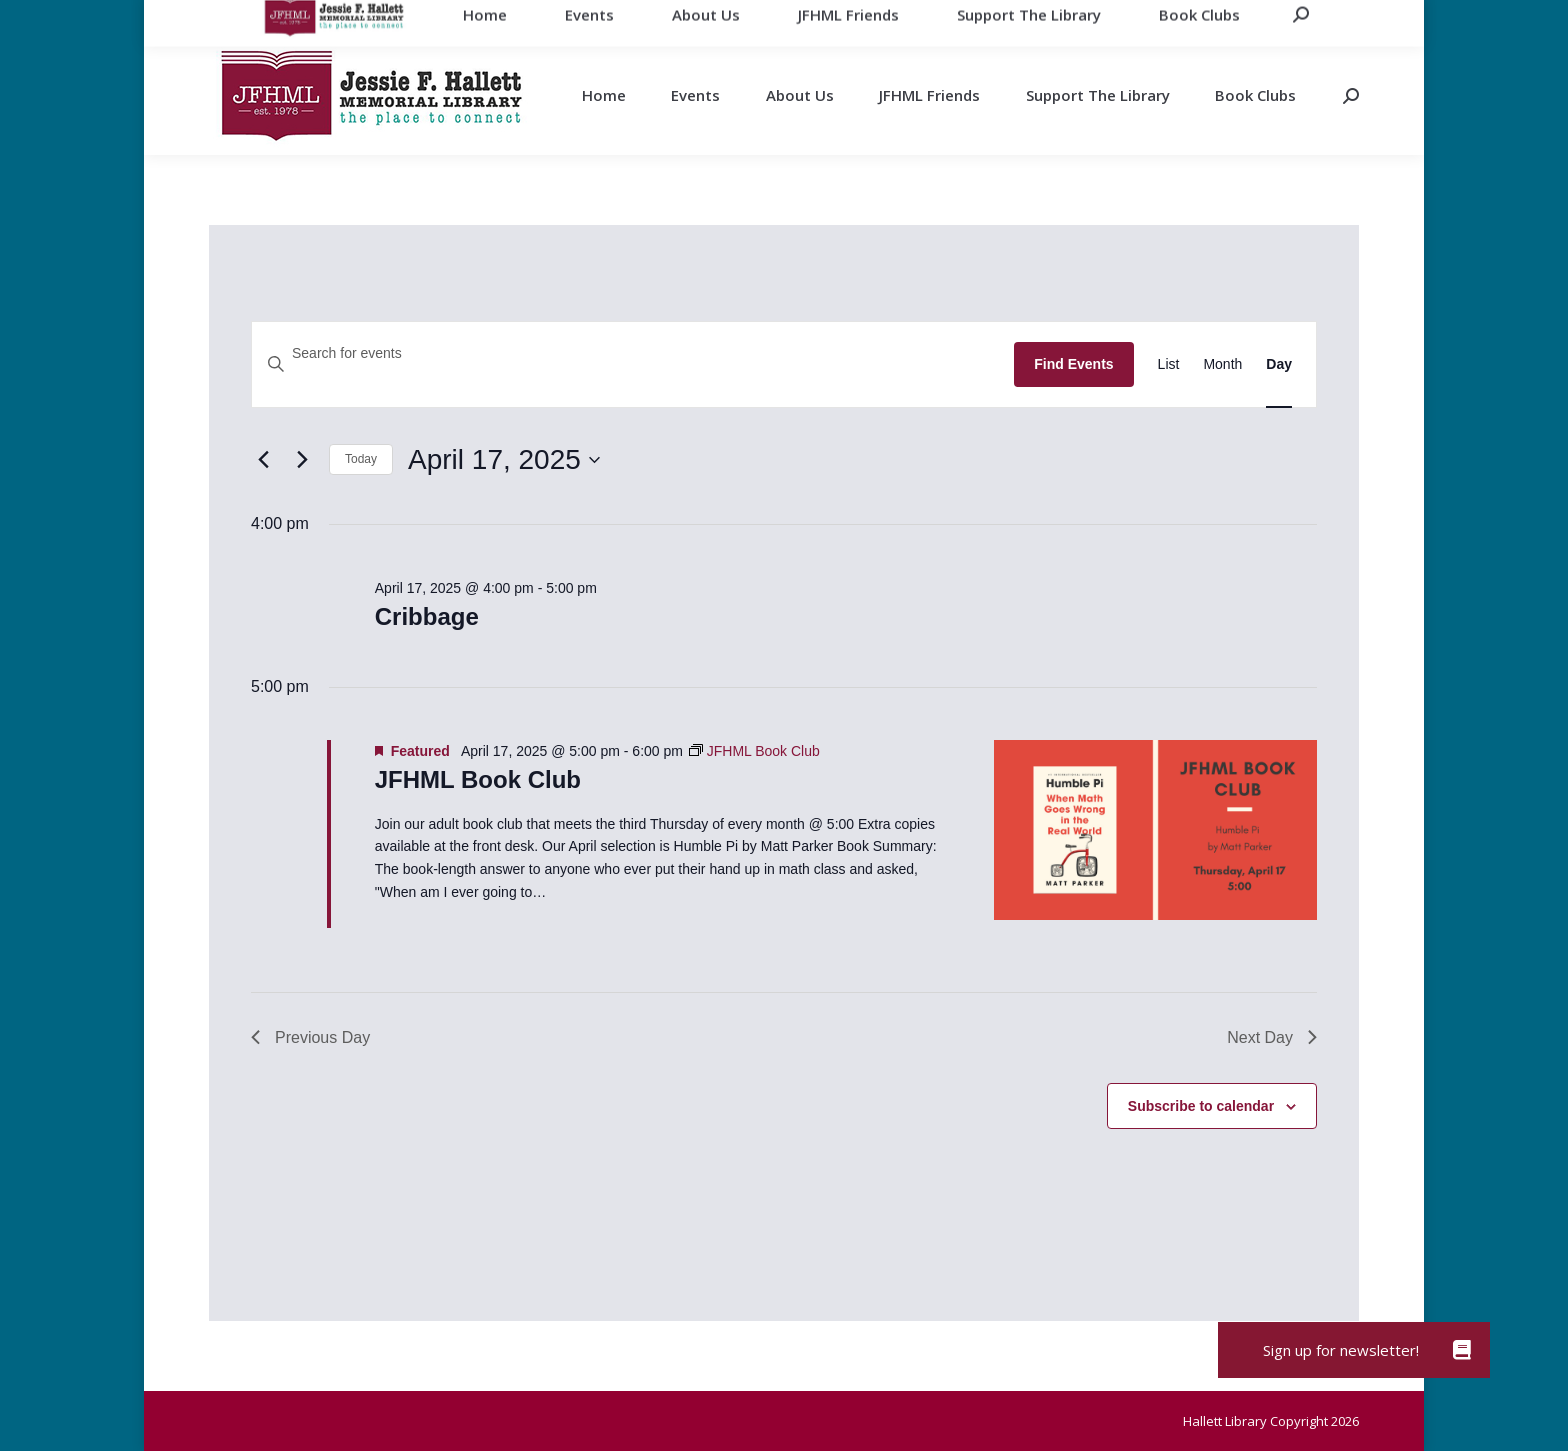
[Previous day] (263, 460)
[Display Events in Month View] (1222, 364)
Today (361, 459)
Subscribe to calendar (1201, 1106)
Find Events (1073, 364)
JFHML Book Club (478, 779)
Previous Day (310, 1037)
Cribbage (427, 616)
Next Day (1272, 1037)
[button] (1462, 1350)
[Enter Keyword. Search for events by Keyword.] (633, 353)
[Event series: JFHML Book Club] (754, 751)
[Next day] (302, 460)
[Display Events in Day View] (1279, 364)
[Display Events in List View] (1169, 364)
